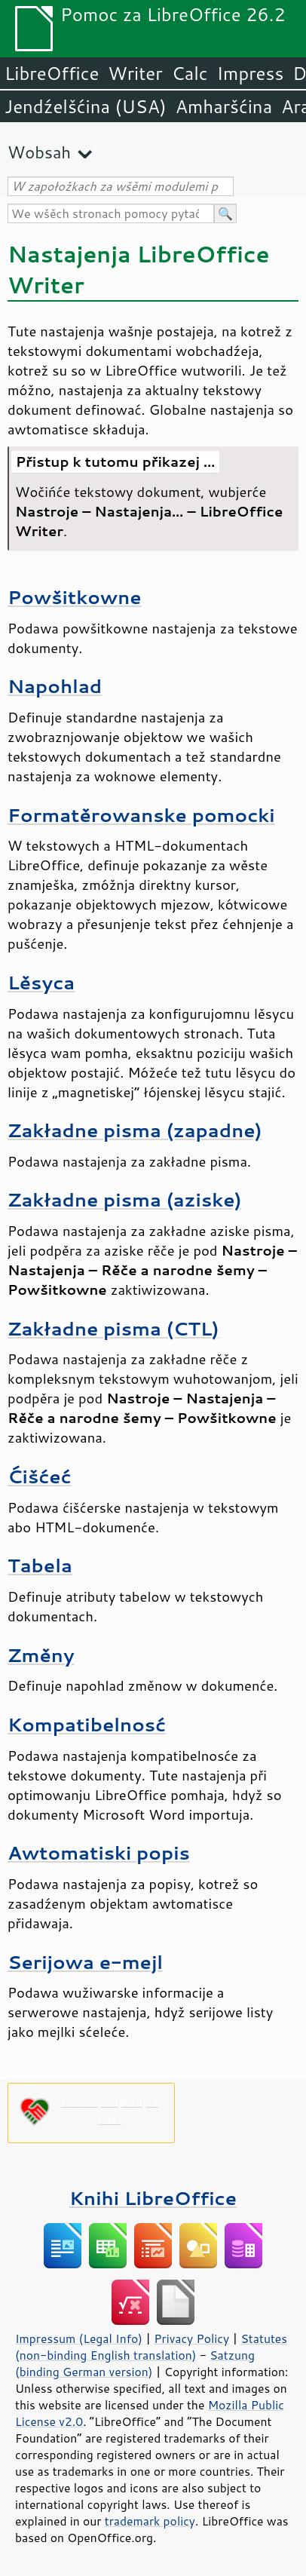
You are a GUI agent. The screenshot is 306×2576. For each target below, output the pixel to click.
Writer (135, 73)
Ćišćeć (40, 1476)
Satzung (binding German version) (135, 2363)
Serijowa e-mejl (85, 1962)
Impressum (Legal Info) (78, 2338)
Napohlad (55, 686)
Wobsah (39, 152)
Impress (250, 73)
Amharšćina (224, 106)
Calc (190, 73)
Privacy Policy (191, 2338)
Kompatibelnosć (87, 1724)
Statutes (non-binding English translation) (151, 2346)
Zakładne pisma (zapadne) (135, 1130)
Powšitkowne (75, 597)
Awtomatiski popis (99, 1852)
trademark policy (150, 2521)
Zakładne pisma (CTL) (113, 1328)
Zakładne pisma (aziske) (125, 1199)
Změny (41, 1655)
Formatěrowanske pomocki (141, 815)
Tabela (40, 1565)
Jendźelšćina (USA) (86, 106)
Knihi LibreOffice (153, 2198)
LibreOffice (52, 73)
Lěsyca (41, 982)
